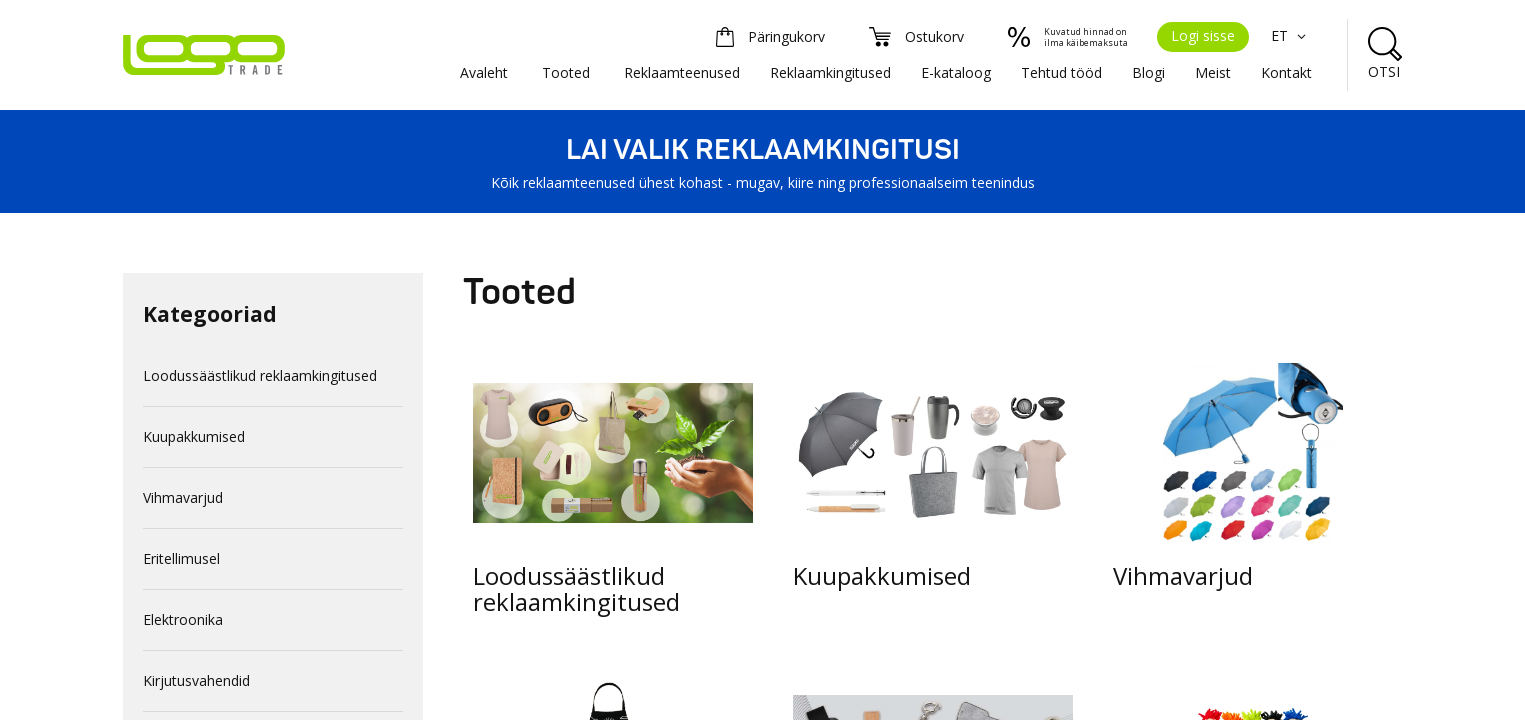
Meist (1213, 72)
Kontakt (1286, 72)
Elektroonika (183, 619)
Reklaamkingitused (830, 72)
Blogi (1148, 72)
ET (1291, 35)
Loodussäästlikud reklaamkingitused (260, 375)
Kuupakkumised (194, 436)
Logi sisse (1203, 35)
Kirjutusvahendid (196, 680)
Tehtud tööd (1061, 72)
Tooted (566, 72)
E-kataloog (956, 72)
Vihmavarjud (183, 497)
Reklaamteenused (682, 72)
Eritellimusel (181, 558)
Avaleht (484, 72)
